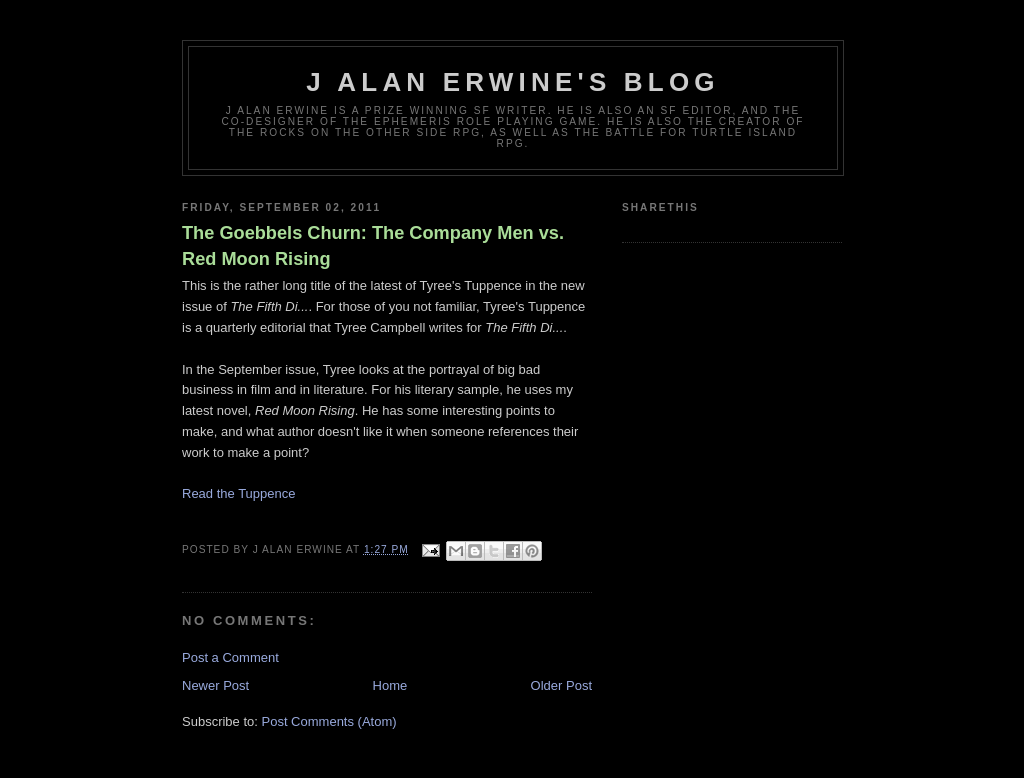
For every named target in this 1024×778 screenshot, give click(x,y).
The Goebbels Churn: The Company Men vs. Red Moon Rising (373, 245)
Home (390, 685)
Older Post (561, 685)
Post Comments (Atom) (329, 721)
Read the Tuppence (238, 493)
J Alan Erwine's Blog (513, 82)
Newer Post (215, 685)
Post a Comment (230, 657)
